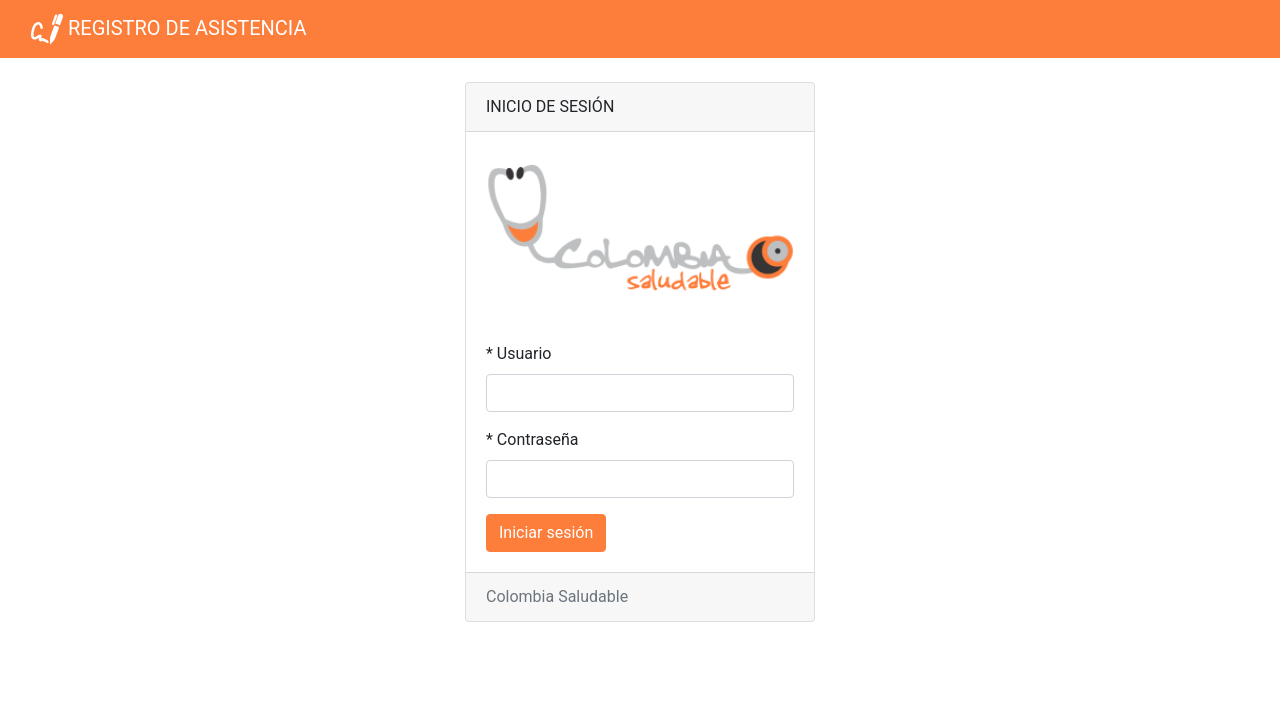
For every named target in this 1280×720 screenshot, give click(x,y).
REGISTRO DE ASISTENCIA (169, 29)
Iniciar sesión (546, 532)
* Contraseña (532, 439)
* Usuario (518, 353)
